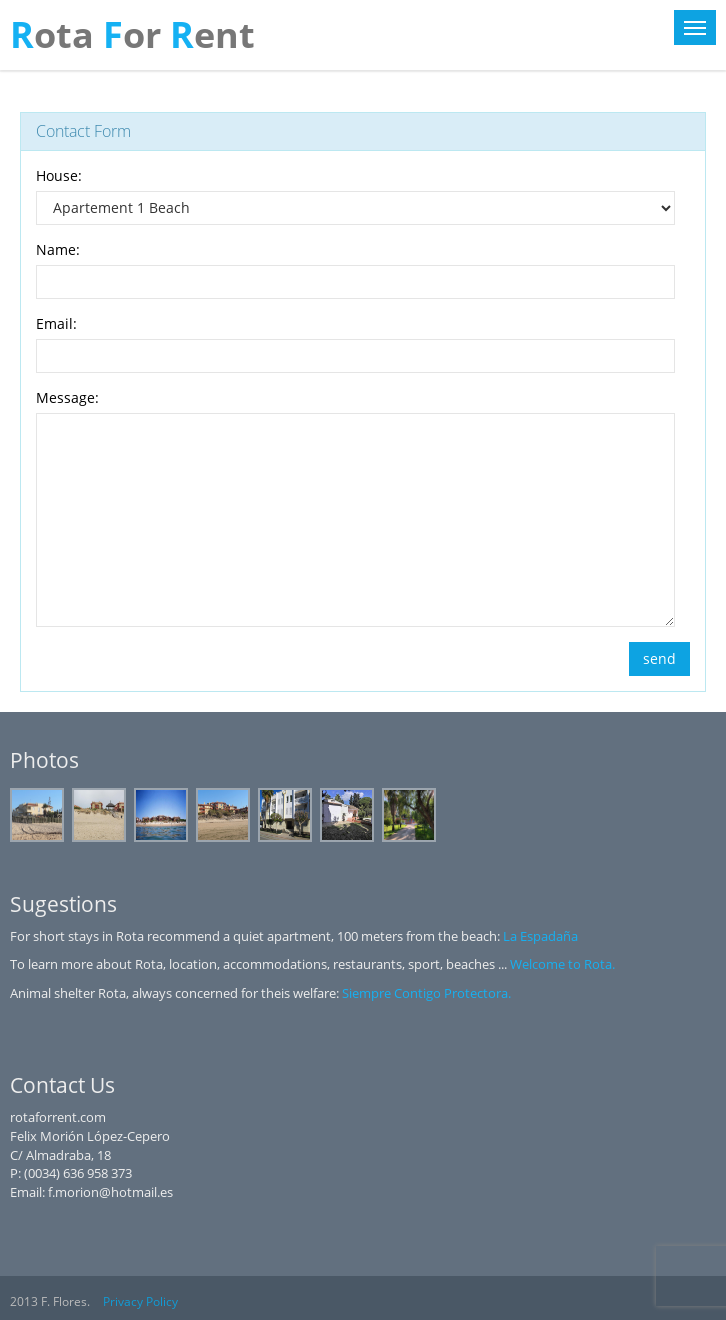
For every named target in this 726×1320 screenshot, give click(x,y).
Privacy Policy (140, 1301)
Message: (67, 397)
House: (59, 175)
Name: (58, 249)
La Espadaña (540, 936)
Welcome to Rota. (562, 964)
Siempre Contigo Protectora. (426, 993)
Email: (56, 323)
